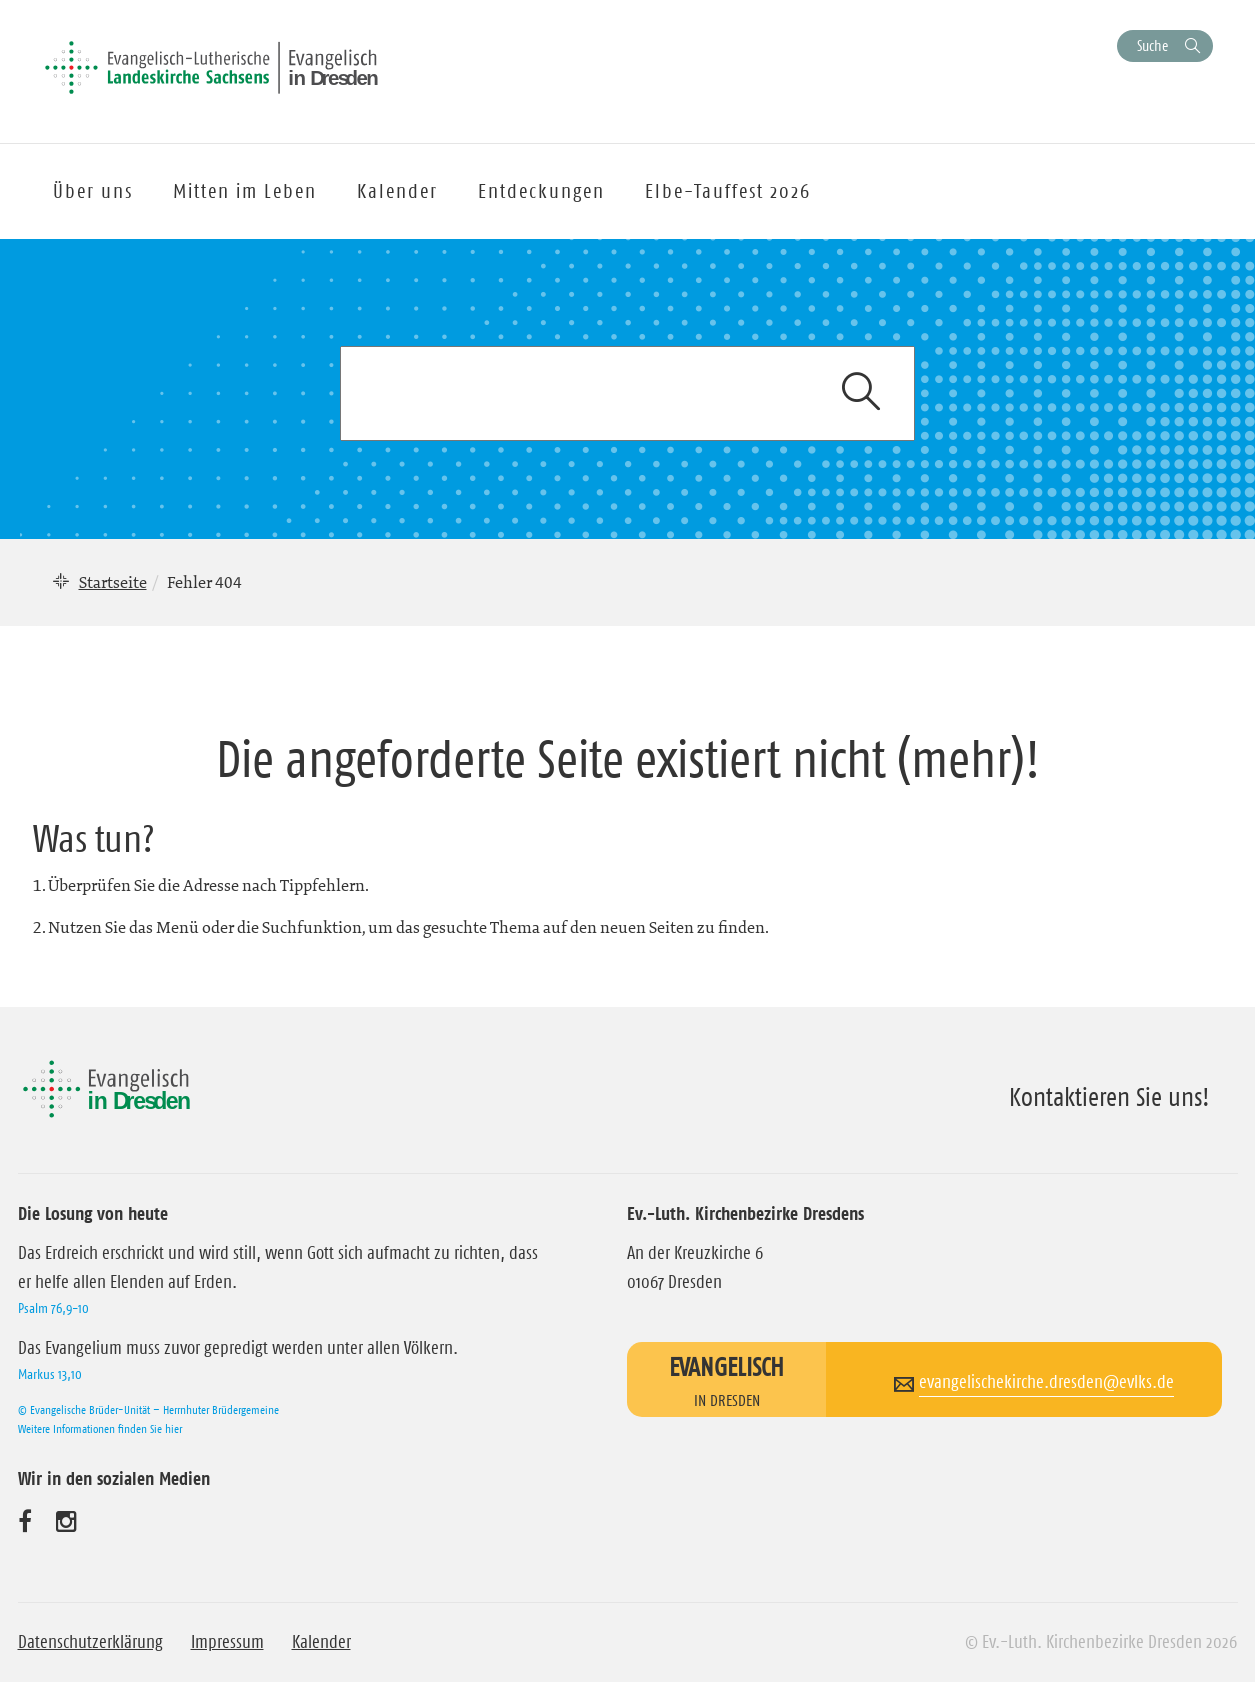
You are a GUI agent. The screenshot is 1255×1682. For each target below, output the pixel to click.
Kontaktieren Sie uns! (1109, 1097)
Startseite (113, 582)
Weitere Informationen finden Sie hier (100, 1428)
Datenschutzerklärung (90, 1642)
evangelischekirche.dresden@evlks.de (1046, 1382)
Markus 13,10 (50, 1374)
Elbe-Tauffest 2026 (728, 191)
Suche (1152, 45)
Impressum (227, 1642)
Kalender (321, 1642)
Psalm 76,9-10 (53, 1308)
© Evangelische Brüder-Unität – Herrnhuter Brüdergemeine (148, 1409)
